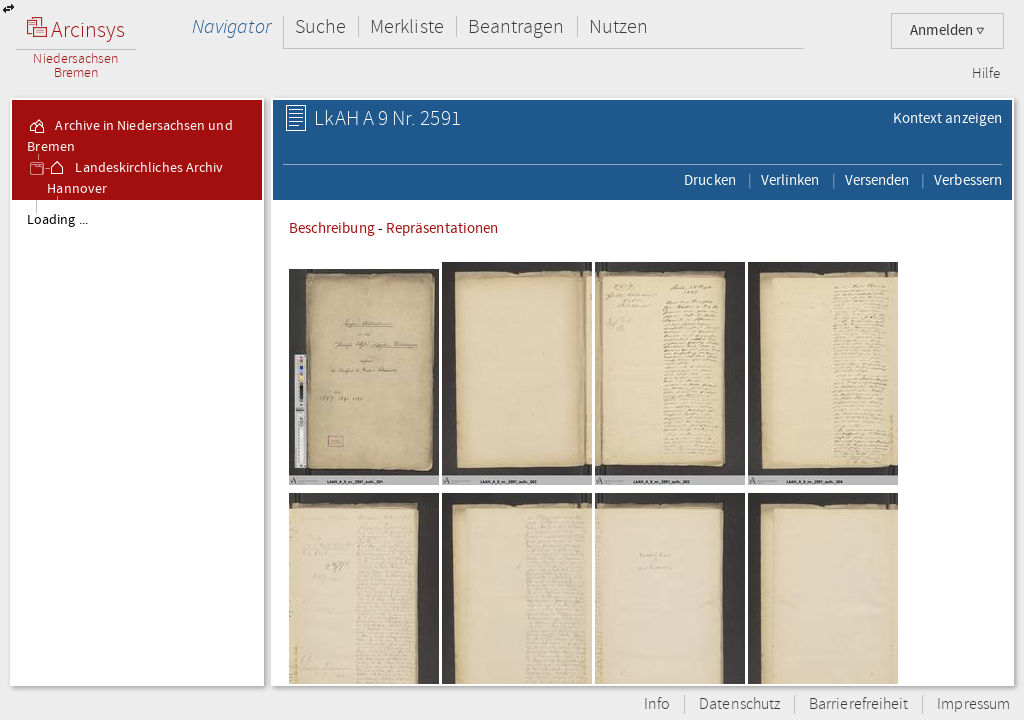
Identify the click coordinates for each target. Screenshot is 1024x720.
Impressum (973, 704)
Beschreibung (332, 228)
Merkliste (407, 26)
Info (657, 704)
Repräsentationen (442, 228)
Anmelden (947, 30)
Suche (320, 26)
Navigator (231, 26)
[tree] (137, 442)
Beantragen (516, 26)
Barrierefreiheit (858, 704)
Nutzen (618, 26)
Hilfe (986, 74)
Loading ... (57, 220)
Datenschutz (739, 704)
